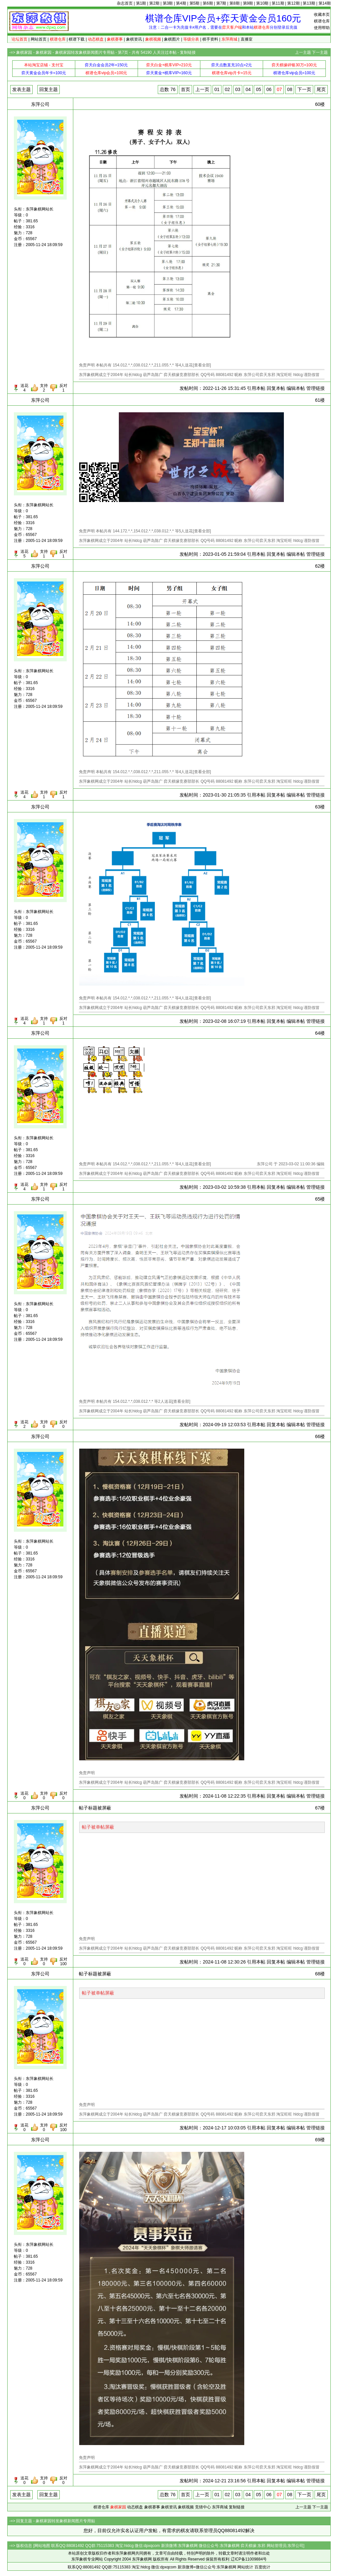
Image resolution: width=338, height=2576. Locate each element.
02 (227, 89)
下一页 (304, 89)
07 (279, 89)
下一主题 (320, 52)
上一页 (202, 89)
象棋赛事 (152, 2507)
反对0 (63, 1424)
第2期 (154, 3)
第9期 (248, 3)
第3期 (168, 3)
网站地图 (42, 2545)
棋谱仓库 (322, 21)
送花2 (24, 1424)
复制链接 (188, 52)
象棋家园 (24, 52)
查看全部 (202, 365)
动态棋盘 (135, 2507)
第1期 (141, 3)
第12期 (293, 3)
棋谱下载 (76, 39)
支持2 (44, 388)
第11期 (278, 3)
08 (289, 89)
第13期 (309, 3)
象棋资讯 (134, 39)
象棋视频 (186, 2507)
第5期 (194, 3)
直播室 (247, 39)
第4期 (181, 3)
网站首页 (39, 39)
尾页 (321, 89)
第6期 (208, 3)
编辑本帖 (296, 388)
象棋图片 (172, 39)
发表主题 (21, 89)
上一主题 (303, 52)
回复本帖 (276, 388)
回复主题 (48, 89)
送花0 (24, 1795)
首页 (185, 89)
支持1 (44, 553)
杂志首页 (125, 3)
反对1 (63, 388)
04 (248, 89)
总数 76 (167, 89)
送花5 (24, 553)
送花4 (24, 388)
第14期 (325, 3)
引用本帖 (256, 388)
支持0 (44, 1424)
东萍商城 (220, 2507)
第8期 (234, 3)
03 (238, 89)
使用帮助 (322, 27)
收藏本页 (322, 14)
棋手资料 (210, 39)
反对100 (63, 1961)
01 (217, 89)
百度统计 (262, 2567)
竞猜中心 (203, 2507)
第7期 (221, 3)
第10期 (262, 3)
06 (269, 89)
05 (258, 89)
